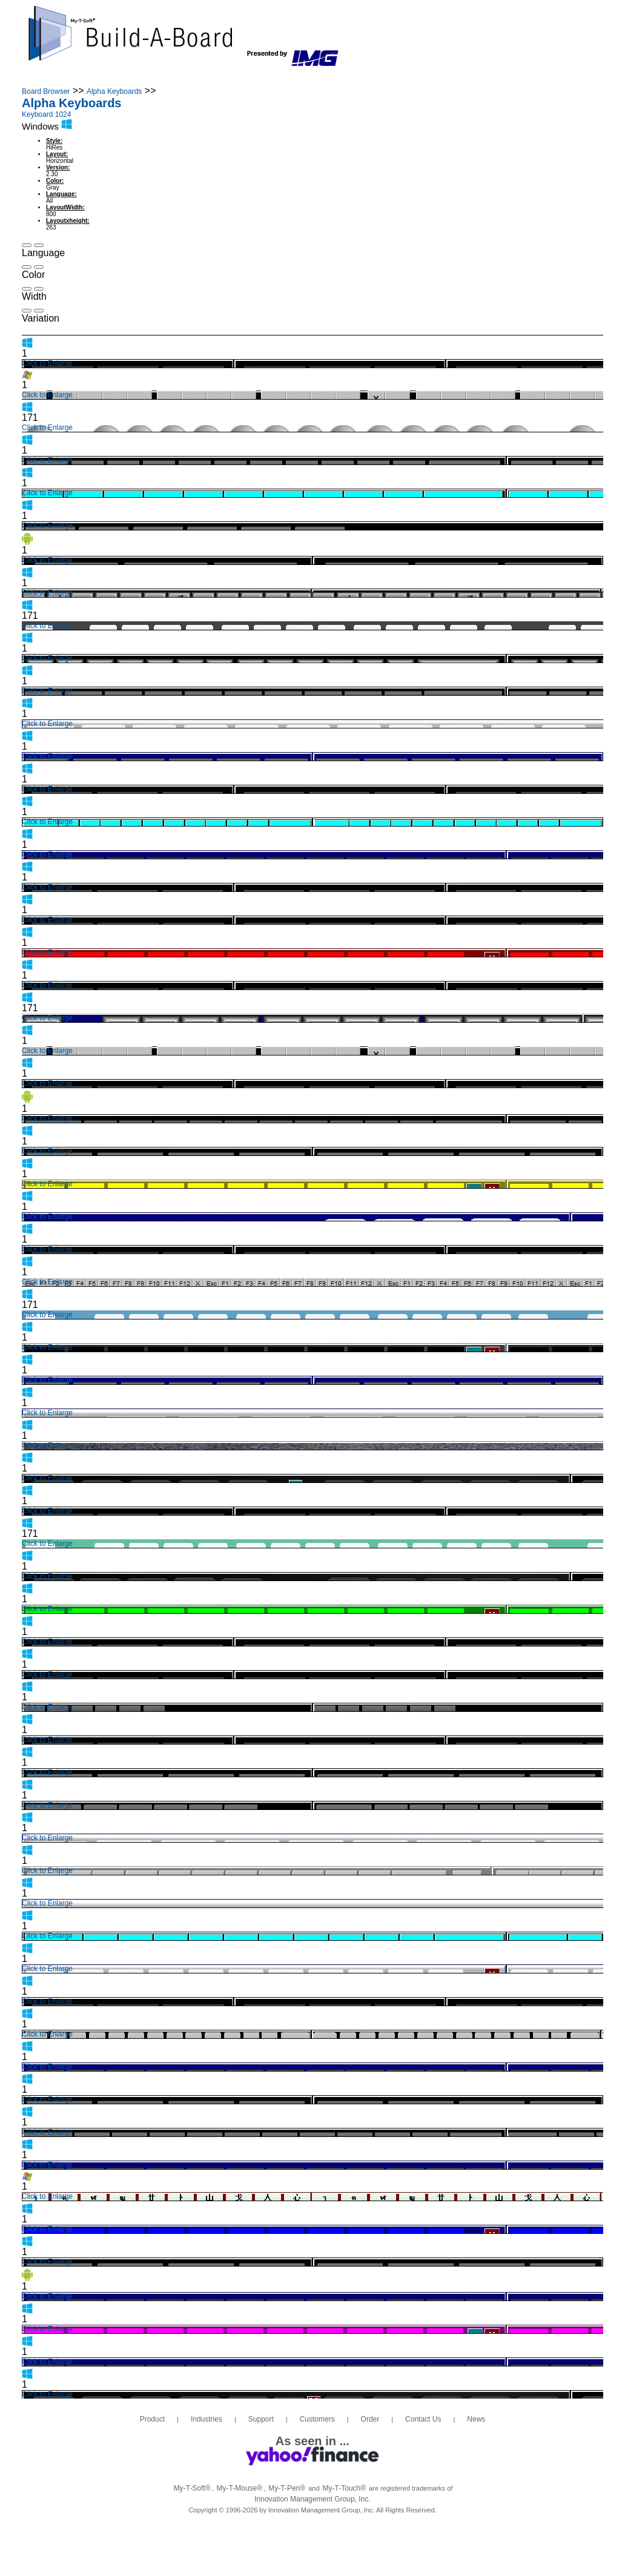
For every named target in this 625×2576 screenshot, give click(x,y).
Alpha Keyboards (114, 91)
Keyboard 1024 (46, 114)
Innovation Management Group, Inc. (312, 2499)
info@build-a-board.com (518, 38)
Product (76, 77)
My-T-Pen (286, 2488)
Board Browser (46, 91)
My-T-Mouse (240, 2488)
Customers (280, 77)
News (472, 77)
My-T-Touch (344, 2488)
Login (543, 77)
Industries (141, 77)
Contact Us (408, 77)
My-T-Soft (192, 2488)
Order (343, 77)
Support (210, 77)
